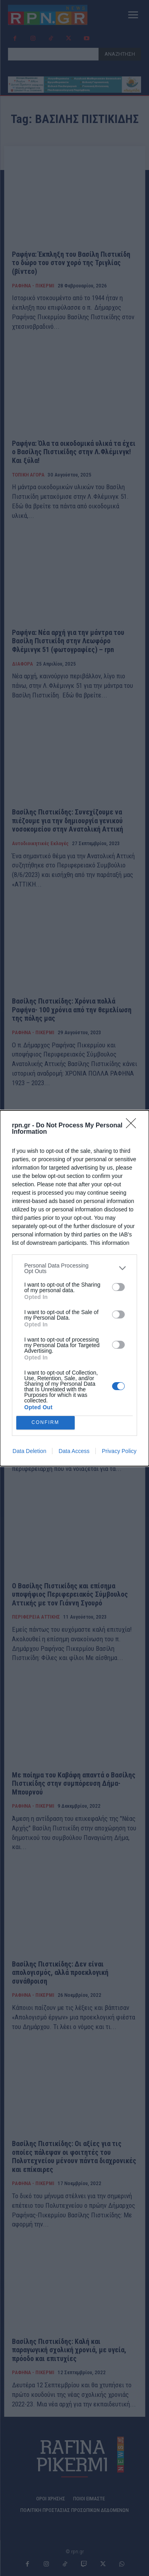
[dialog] (74, 1288)
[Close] (133, 1125)
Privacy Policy (119, 1451)
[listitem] (74, 1268)
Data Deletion (29, 1451)
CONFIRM (45, 1423)
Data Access (73, 1451)
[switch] (118, 1287)
